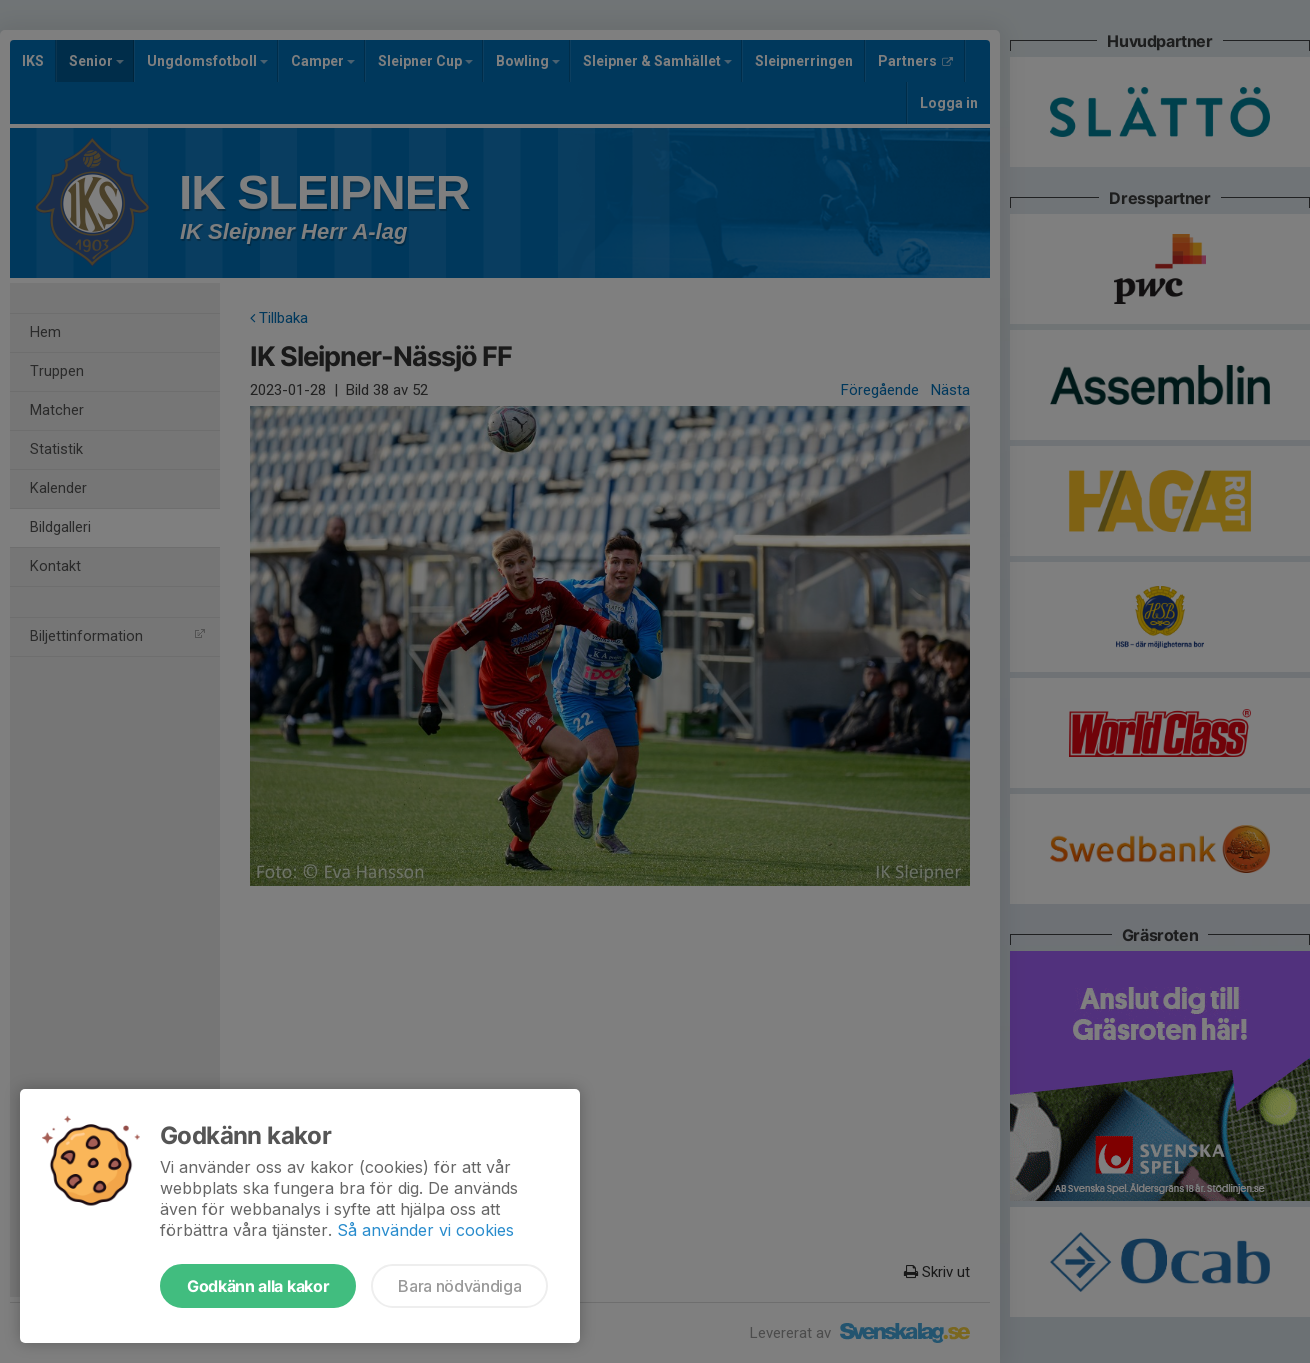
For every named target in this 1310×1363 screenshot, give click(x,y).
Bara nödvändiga (459, 1286)
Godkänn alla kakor (258, 1286)
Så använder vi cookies (425, 1230)
